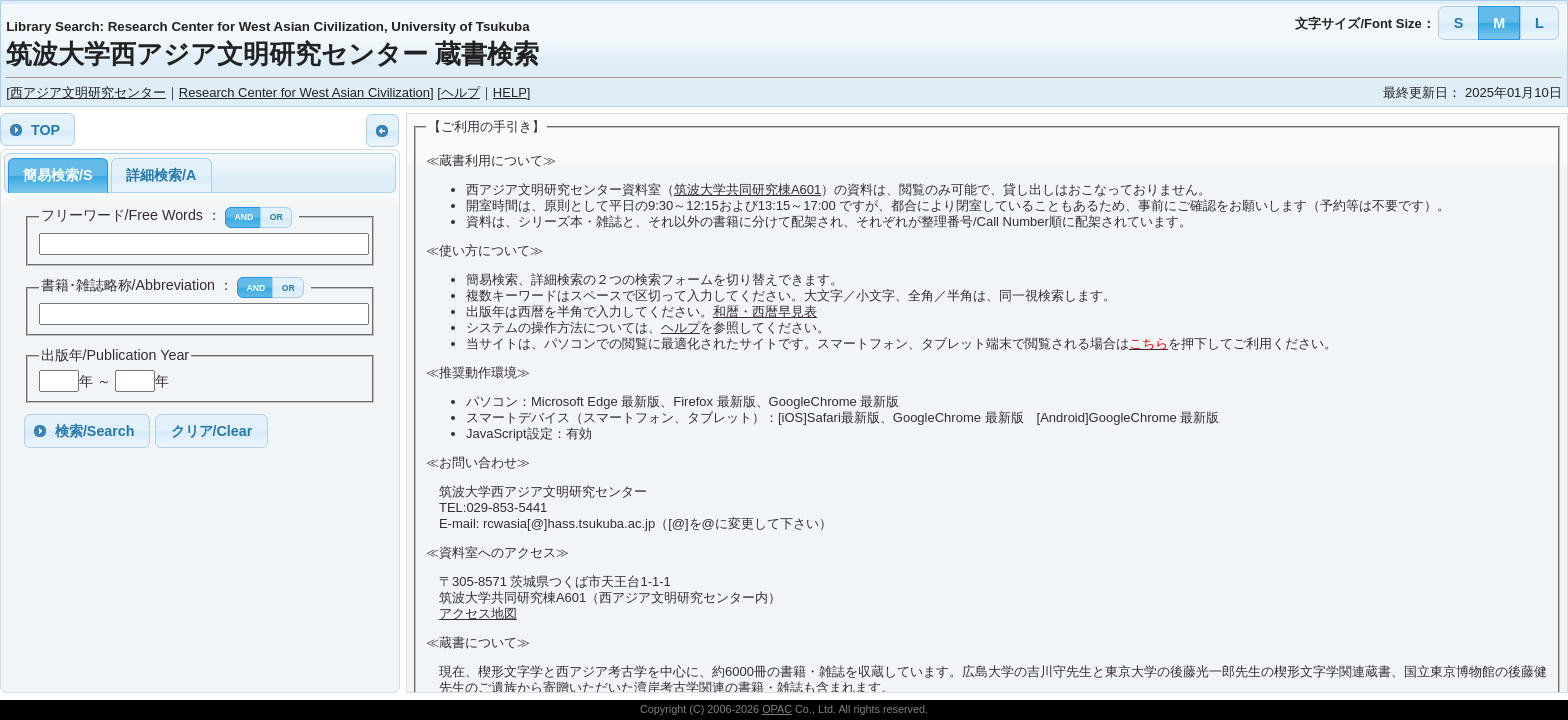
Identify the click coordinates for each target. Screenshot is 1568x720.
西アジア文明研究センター (88, 92)
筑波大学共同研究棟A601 (747, 189)
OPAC (777, 709)
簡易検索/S (58, 175)
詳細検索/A (161, 175)
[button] (1458, 22)
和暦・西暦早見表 (765, 311)
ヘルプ (460, 92)
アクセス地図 (478, 613)
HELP (510, 92)
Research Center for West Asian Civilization (304, 92)
